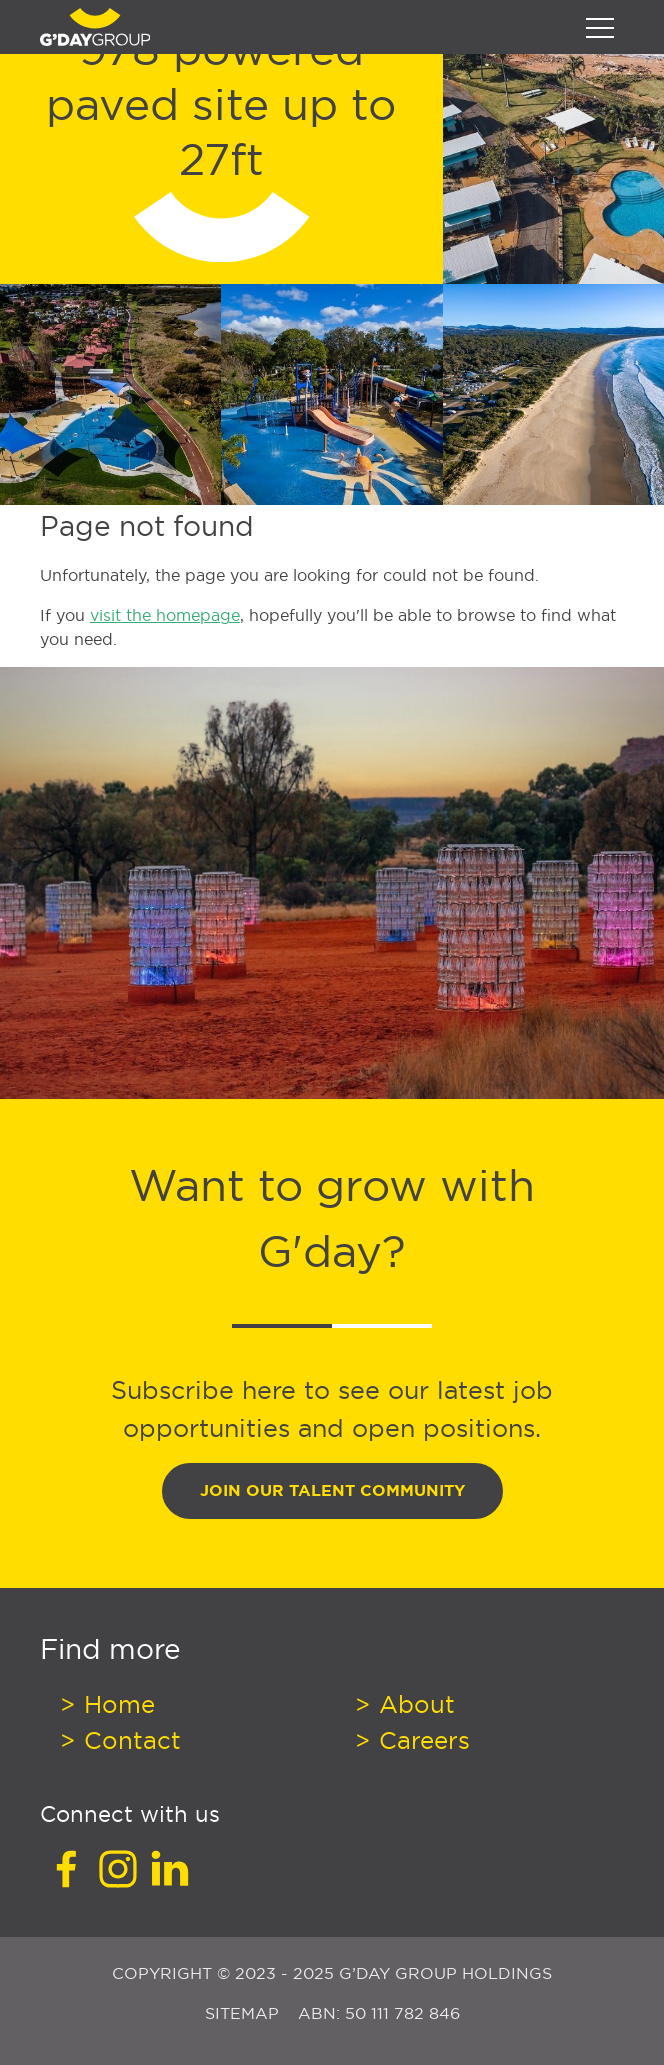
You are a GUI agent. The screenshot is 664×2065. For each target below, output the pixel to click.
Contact (129, 1740)
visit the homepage (165, 615)
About (413, 1704)
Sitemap (244, 2013)
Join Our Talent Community (332, 1490)
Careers (421, 1740)
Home (116, 1704)
